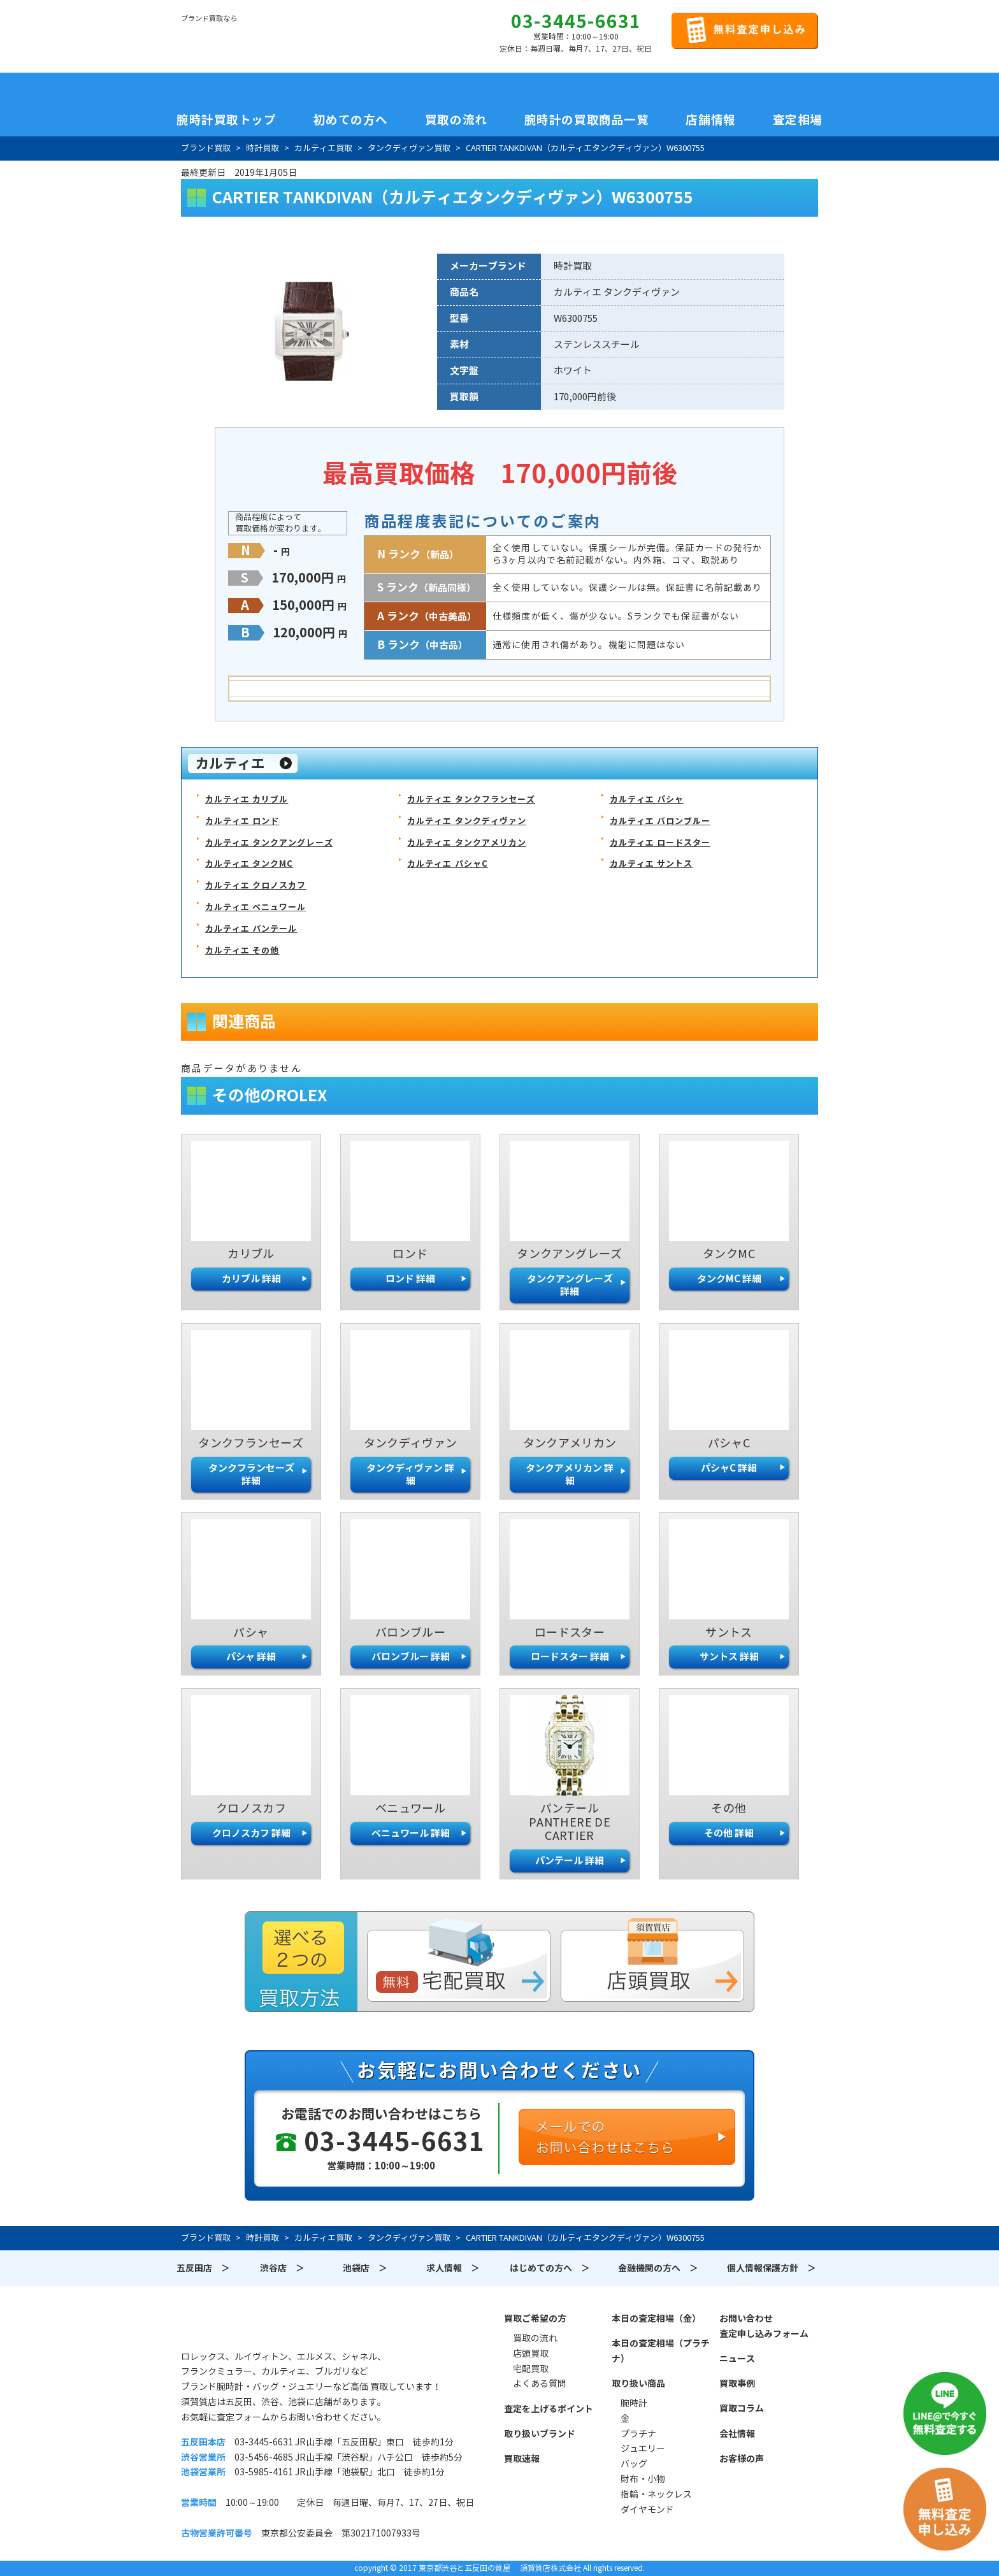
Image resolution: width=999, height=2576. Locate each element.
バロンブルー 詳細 (410, 1657)
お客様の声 (741, 2458)
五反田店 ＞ (203, 2268)
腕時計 (634, 2403)
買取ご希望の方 (535, 2318)
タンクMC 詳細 (729, 1279)
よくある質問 (539, 2383)
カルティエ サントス (651, 863)
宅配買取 (531, 2369)
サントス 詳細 (729, 1657)
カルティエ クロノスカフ (255, 885)
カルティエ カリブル (246, 799)
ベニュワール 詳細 (410, 1833)
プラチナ (638, 2434)
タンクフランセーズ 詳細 (251, 1474)
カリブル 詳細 (251, 1279)
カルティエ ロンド (242, 821)
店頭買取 (531, 2353)
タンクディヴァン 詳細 (410, 1474)
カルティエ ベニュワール (255, 907)
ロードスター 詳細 (570, 1657)
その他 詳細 (729, 1833)
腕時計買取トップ (226, 119)
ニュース (737, 2358)
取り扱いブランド (539, 2434)
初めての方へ (350, 119)
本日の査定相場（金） (656, 2318)
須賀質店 (246, 2326)
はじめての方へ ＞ (550, 2268)
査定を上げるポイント (548, 2409)
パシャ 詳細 (251, 1657)
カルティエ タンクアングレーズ (269, 842)
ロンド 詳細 (410, 1279)
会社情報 (737, 2434)
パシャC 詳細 (729, 1468)
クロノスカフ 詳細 (251, 1833)
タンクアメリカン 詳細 (570, 1474)
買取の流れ (456, 119)
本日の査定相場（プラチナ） (661, 2351)
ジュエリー (643, 2448)
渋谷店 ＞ (282, 2268)
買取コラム (741, 2408)
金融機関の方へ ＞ (658, 2268)
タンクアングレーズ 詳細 (570, 1285)
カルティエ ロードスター (660, 842)
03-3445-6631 (576, 22)
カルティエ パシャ (647, 799)
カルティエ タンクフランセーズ (471, 799)
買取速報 (522, 2458)
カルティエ (230, 763)
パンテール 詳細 (569, 1861)
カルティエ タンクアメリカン (466, 842)
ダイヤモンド (647, 2509)
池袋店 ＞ (365, 2268)
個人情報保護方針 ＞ (771, 2268)
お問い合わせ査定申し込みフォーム (764, 2326)
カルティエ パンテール (251, 928)
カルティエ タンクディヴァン (466, 821)
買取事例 (737, 2383)
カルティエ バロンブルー (660, 821)
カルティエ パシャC (447, 863)
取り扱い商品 (638, 2383)
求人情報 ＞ (453, 2268)
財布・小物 (643, 2479)
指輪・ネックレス (656, 2494)
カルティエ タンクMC (249, 863)
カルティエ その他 (242, 950)
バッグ (634, 2464)
